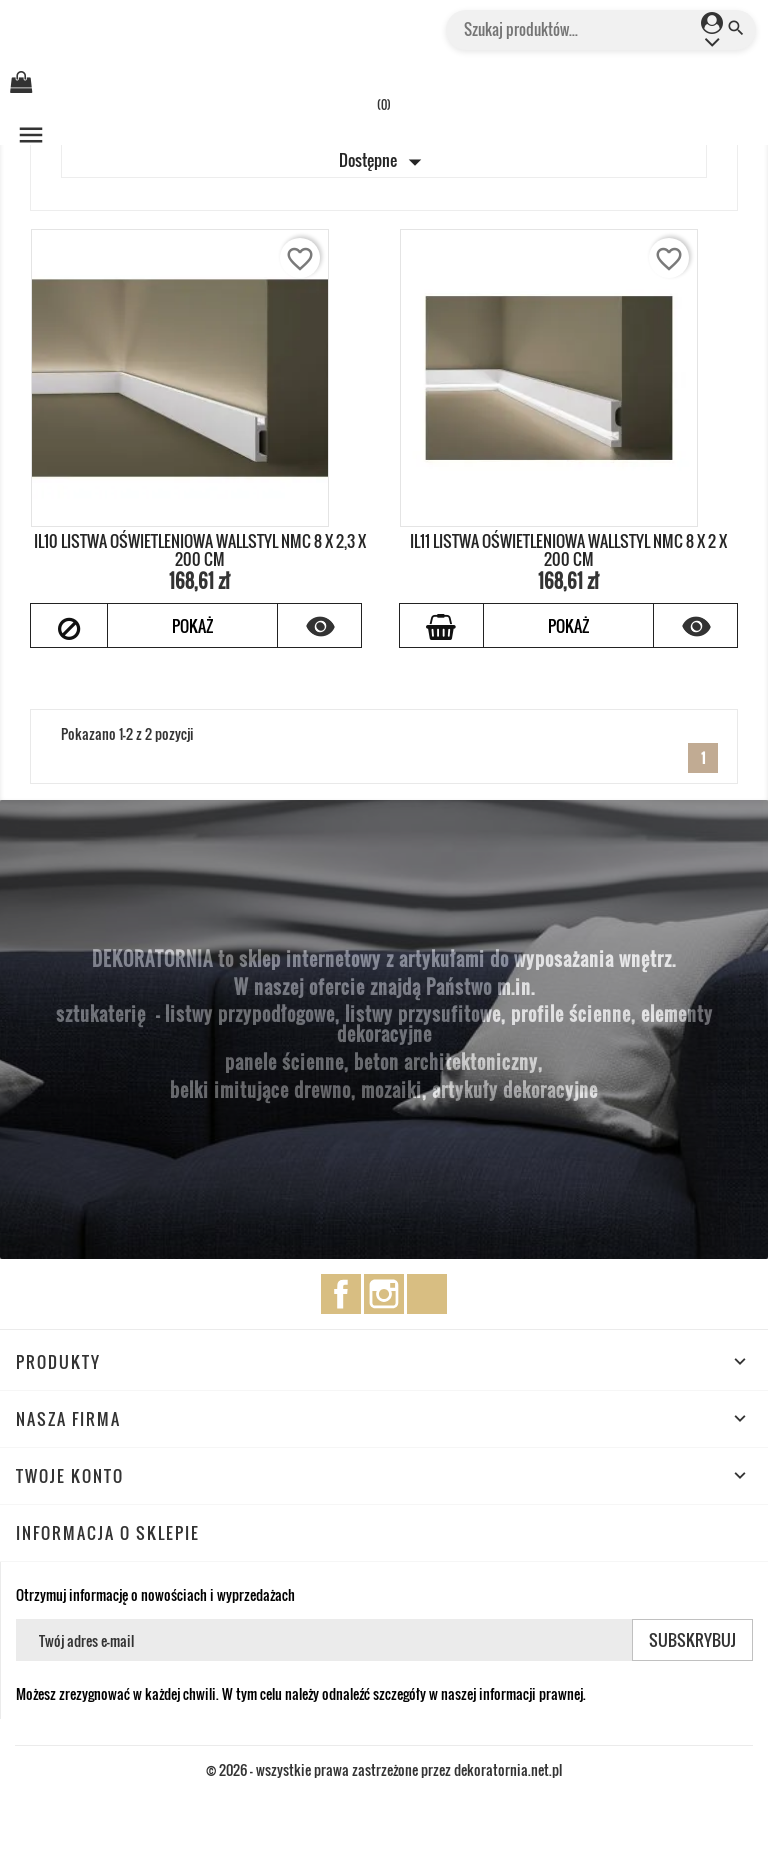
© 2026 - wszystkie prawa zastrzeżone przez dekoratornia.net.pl (384, 1769)
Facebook (341, 1294)
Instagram (384, 1294)
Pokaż (192, 626)
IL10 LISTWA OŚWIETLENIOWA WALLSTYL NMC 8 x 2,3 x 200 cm (200, 550)
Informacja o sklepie (108, 1533)
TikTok (427, 1294)
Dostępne (384, 162)
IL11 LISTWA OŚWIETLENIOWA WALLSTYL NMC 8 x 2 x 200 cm (568, 550)
